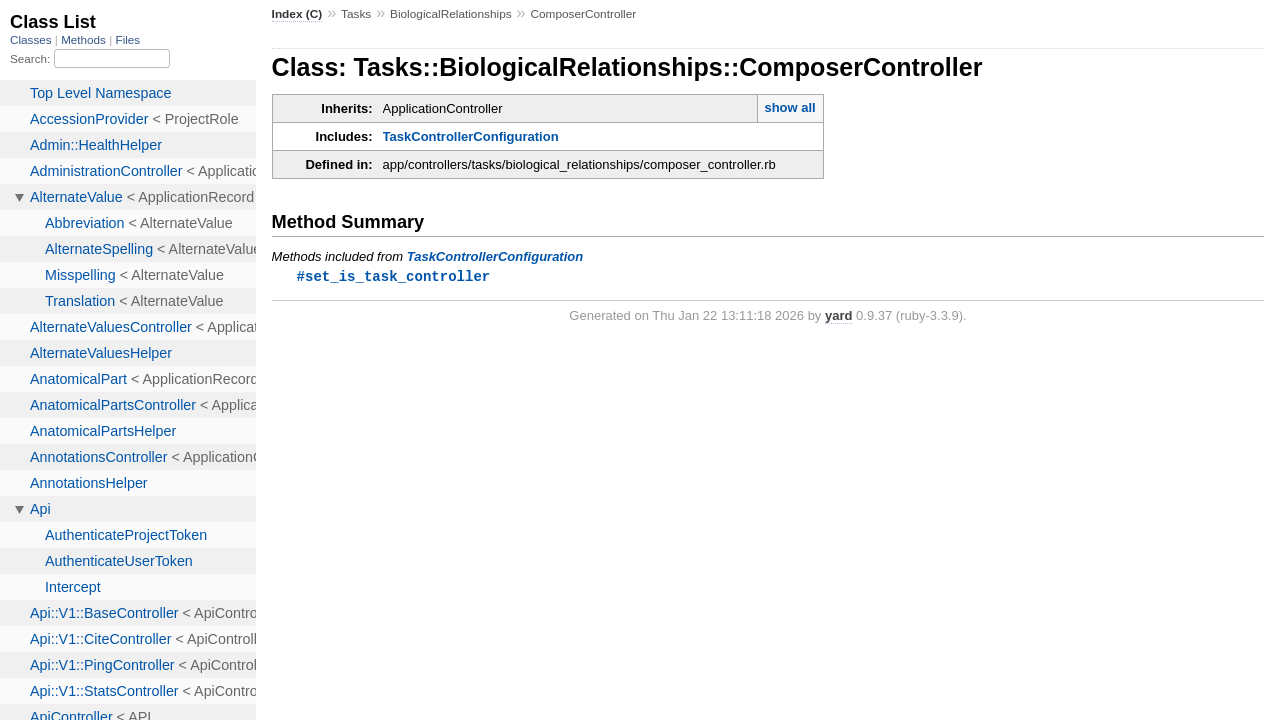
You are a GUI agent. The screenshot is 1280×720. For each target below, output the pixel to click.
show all (789, 107)
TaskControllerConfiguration (471, 136)
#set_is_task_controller (394, 276)
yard (838, 316)
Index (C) (297, 14)
